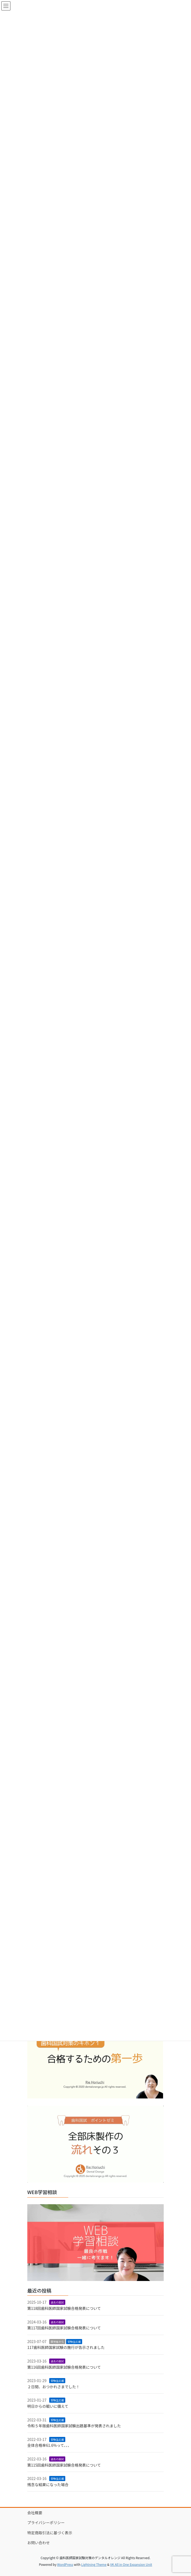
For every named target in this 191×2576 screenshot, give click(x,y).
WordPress (65, 2564)
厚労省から (57, 2342)
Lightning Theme (93, 2564)
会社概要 (34, 2512)
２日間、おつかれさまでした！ (53, 2386)
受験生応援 (74, 2342)
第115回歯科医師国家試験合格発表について (64, 2465)
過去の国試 (57, 2302)
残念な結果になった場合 (47, 2484)
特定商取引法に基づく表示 (49, 2532)
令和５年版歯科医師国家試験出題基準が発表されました (74, 2425)
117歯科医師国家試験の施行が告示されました (66, 2347)
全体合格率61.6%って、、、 (49, 2445)
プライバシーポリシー (46, 2522)
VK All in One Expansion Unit (131, 2564)
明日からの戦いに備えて (47, 2406)
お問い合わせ (38, 2542)
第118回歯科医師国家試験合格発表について (64, 2308)
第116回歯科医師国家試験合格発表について (64, 2367)
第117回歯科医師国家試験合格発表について (64, 2327)
